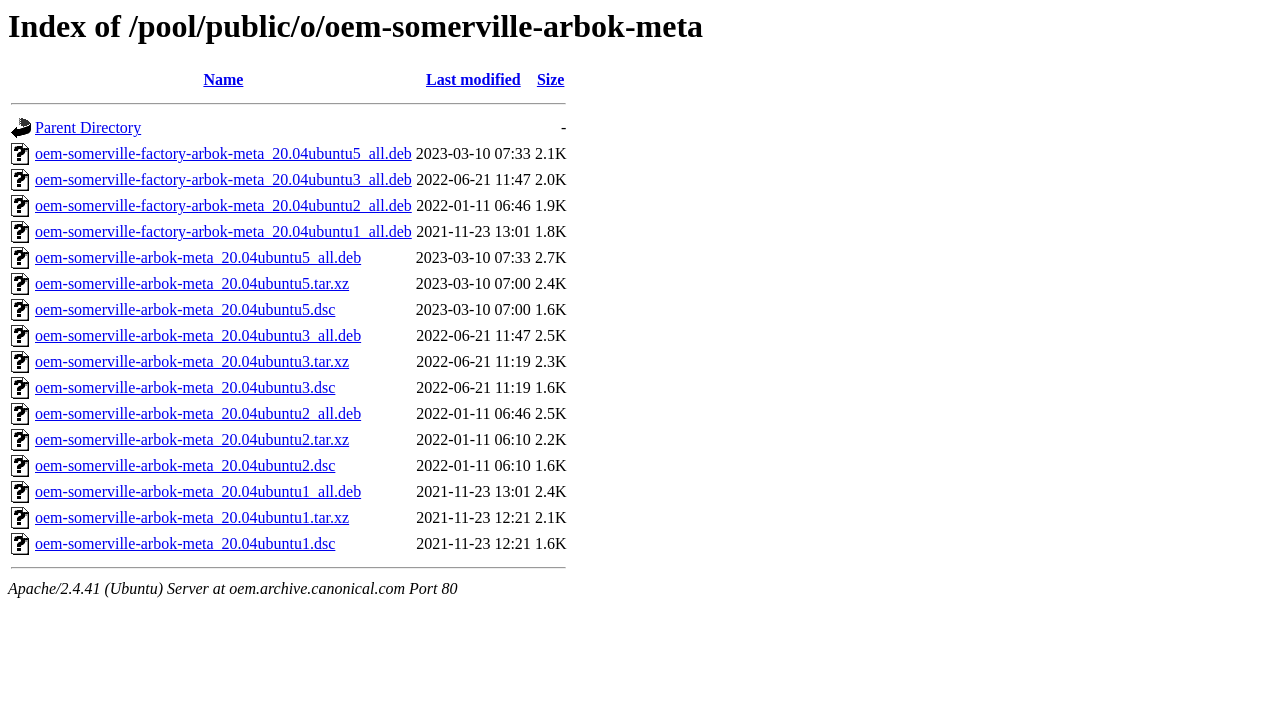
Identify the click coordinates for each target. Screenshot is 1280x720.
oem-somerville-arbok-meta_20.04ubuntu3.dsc (185, 387)
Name (223, 79)
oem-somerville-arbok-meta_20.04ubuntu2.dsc (185, 465)
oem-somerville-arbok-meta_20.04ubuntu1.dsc (185, 543)
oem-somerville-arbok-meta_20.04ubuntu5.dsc (185, 309)
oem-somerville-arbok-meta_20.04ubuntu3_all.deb (198, 335)
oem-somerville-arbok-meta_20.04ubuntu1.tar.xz (192, 517)
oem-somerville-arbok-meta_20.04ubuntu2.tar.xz (192, 439)
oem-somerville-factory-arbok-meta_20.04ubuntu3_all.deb (223, 179)
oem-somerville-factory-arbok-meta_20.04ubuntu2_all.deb (223, 205)
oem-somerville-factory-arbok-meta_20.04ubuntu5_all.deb (223, 153)
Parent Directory (88, 127)
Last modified (473, 79)
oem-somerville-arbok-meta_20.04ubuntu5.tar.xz (192, 283)
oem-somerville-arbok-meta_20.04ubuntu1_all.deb (198, 491)
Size (551, 79)
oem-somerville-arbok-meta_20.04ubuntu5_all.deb (198, 257)
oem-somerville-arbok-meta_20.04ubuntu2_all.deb (198, 413)
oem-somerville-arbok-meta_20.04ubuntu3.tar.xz (192, 361)
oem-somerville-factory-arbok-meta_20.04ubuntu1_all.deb (223, 231)
